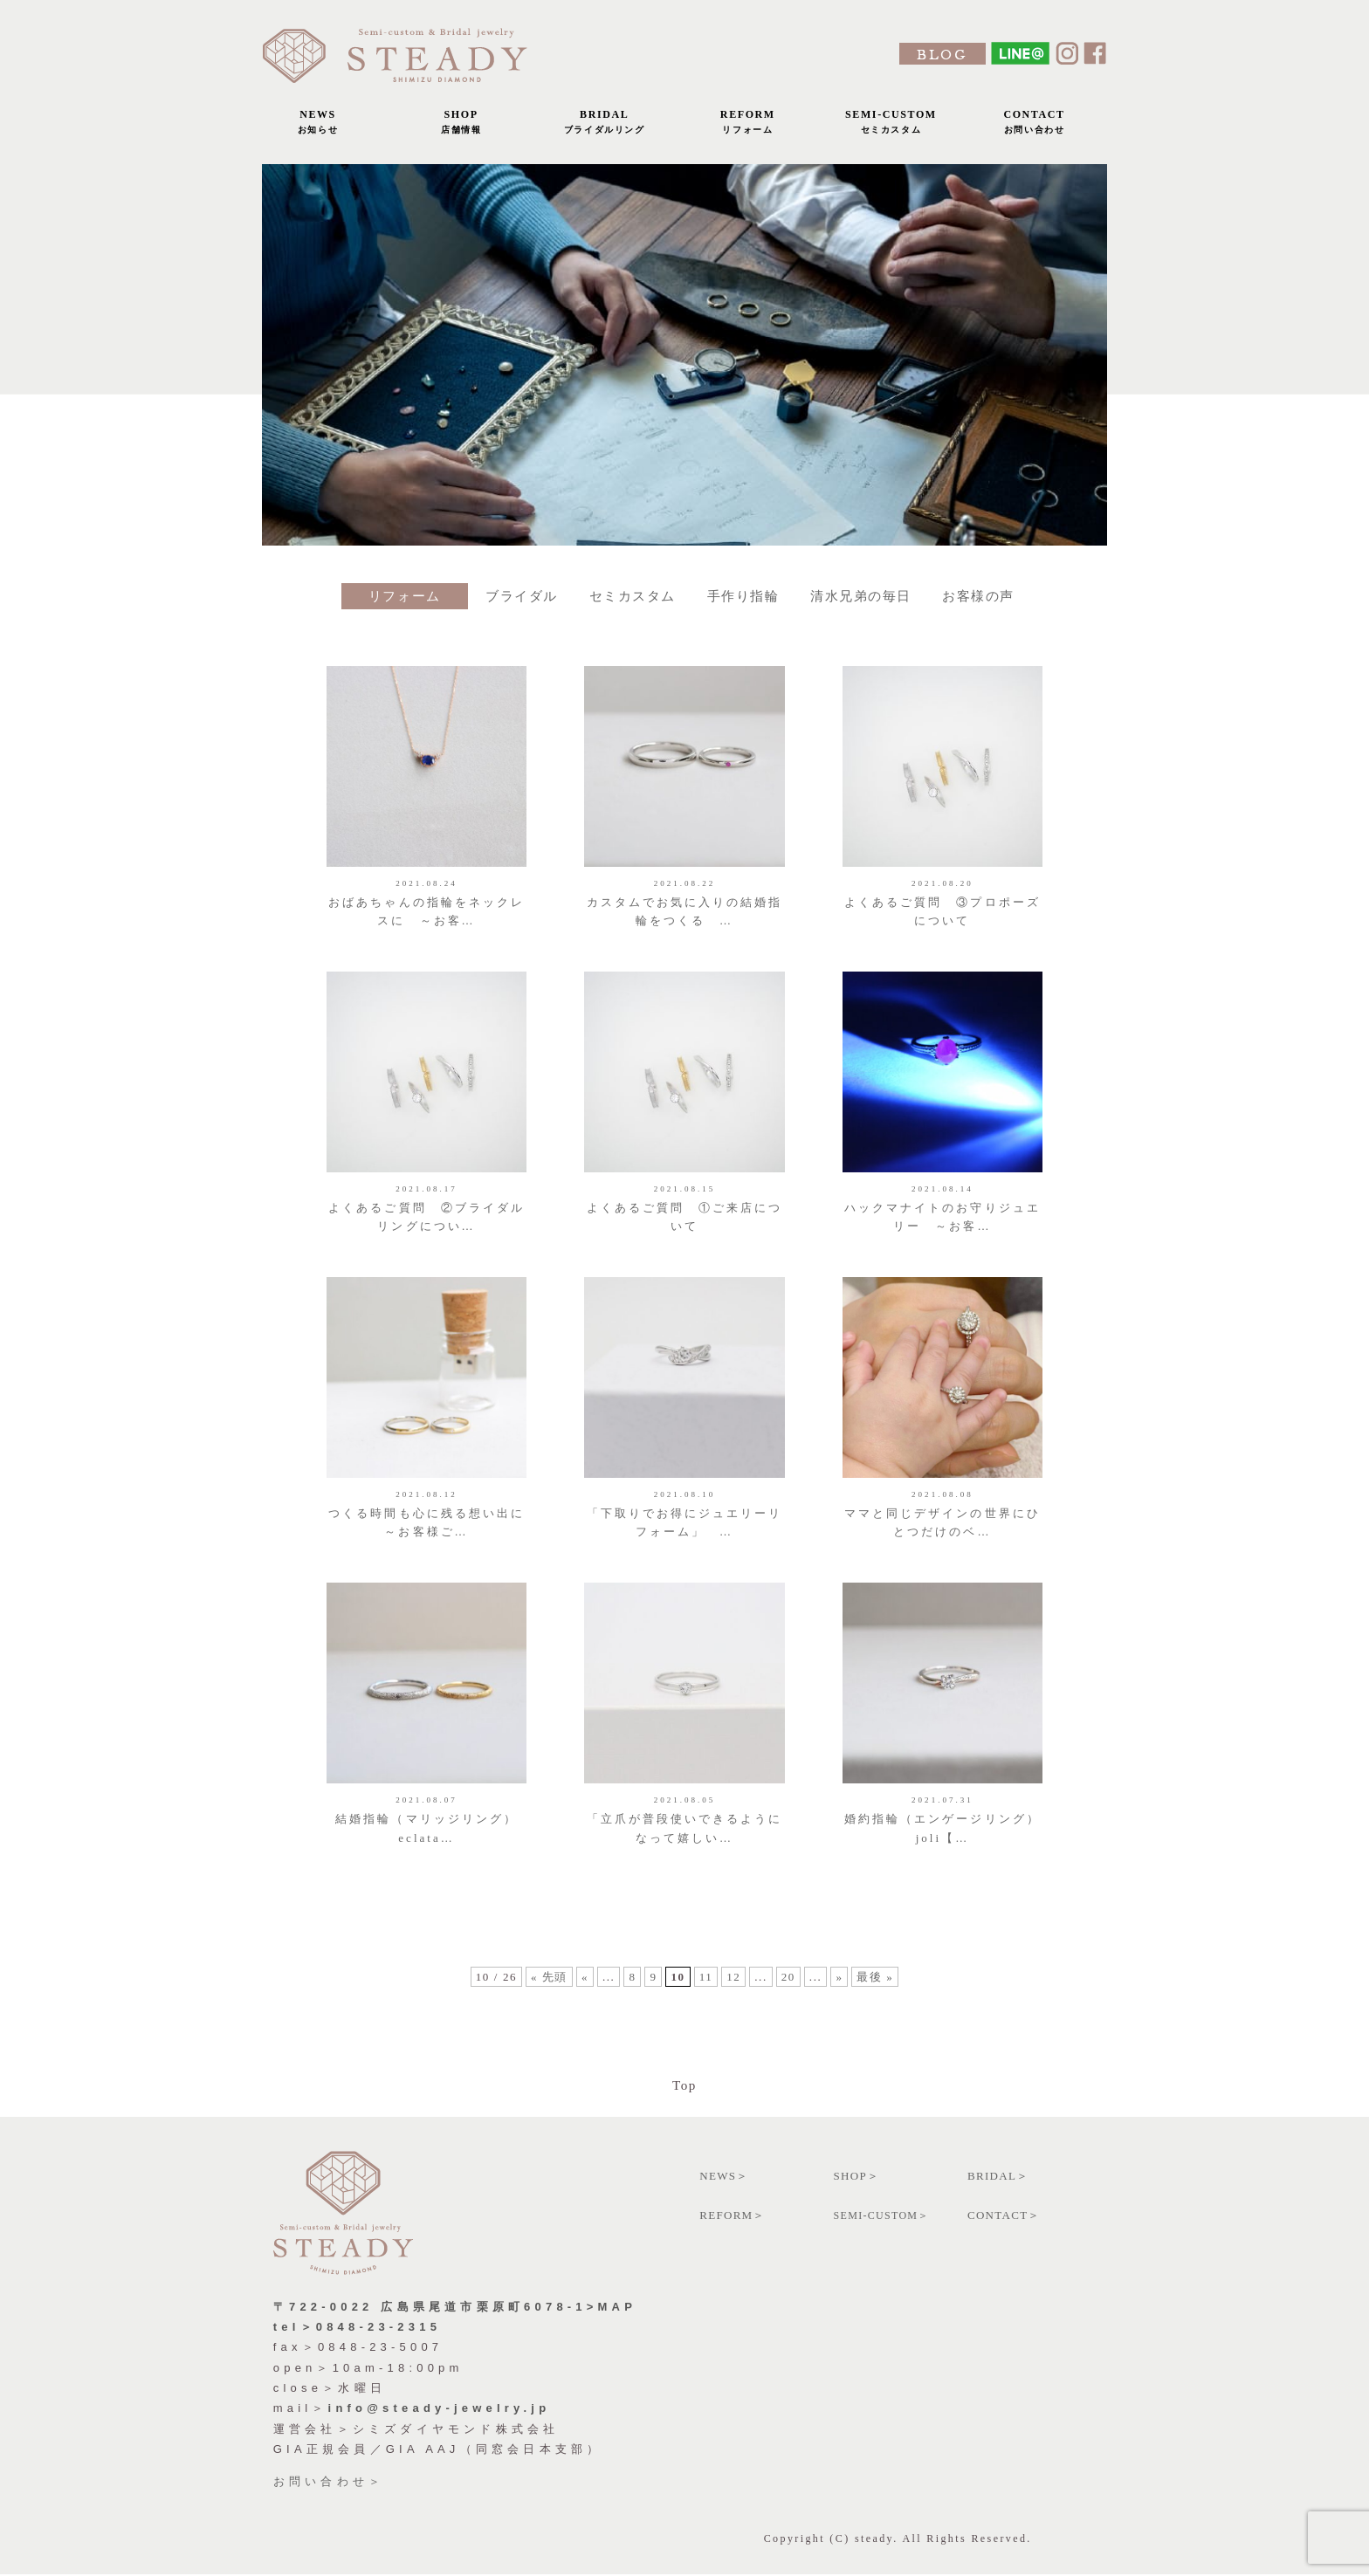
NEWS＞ (723, 2176)
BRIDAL (604, 126)
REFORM (747, 126)
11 (706, 1988)
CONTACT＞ (1004, 2215)
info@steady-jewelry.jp (439, 2409)
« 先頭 (548, 1988)
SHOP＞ (857, 2176)
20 (788, 1988)
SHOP (461, 126)
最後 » (875, 1988)
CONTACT (1034, 126)
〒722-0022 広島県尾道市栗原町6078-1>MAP (454, 2307)
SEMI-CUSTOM (890, 126)
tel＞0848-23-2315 (357, 2327)
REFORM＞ (732, 2215)
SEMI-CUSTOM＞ (882, 2216)
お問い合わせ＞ (328, 2482)
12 (733, 1988)
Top (684, 2085)
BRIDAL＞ (998, 2176)
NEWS (318, 126)
